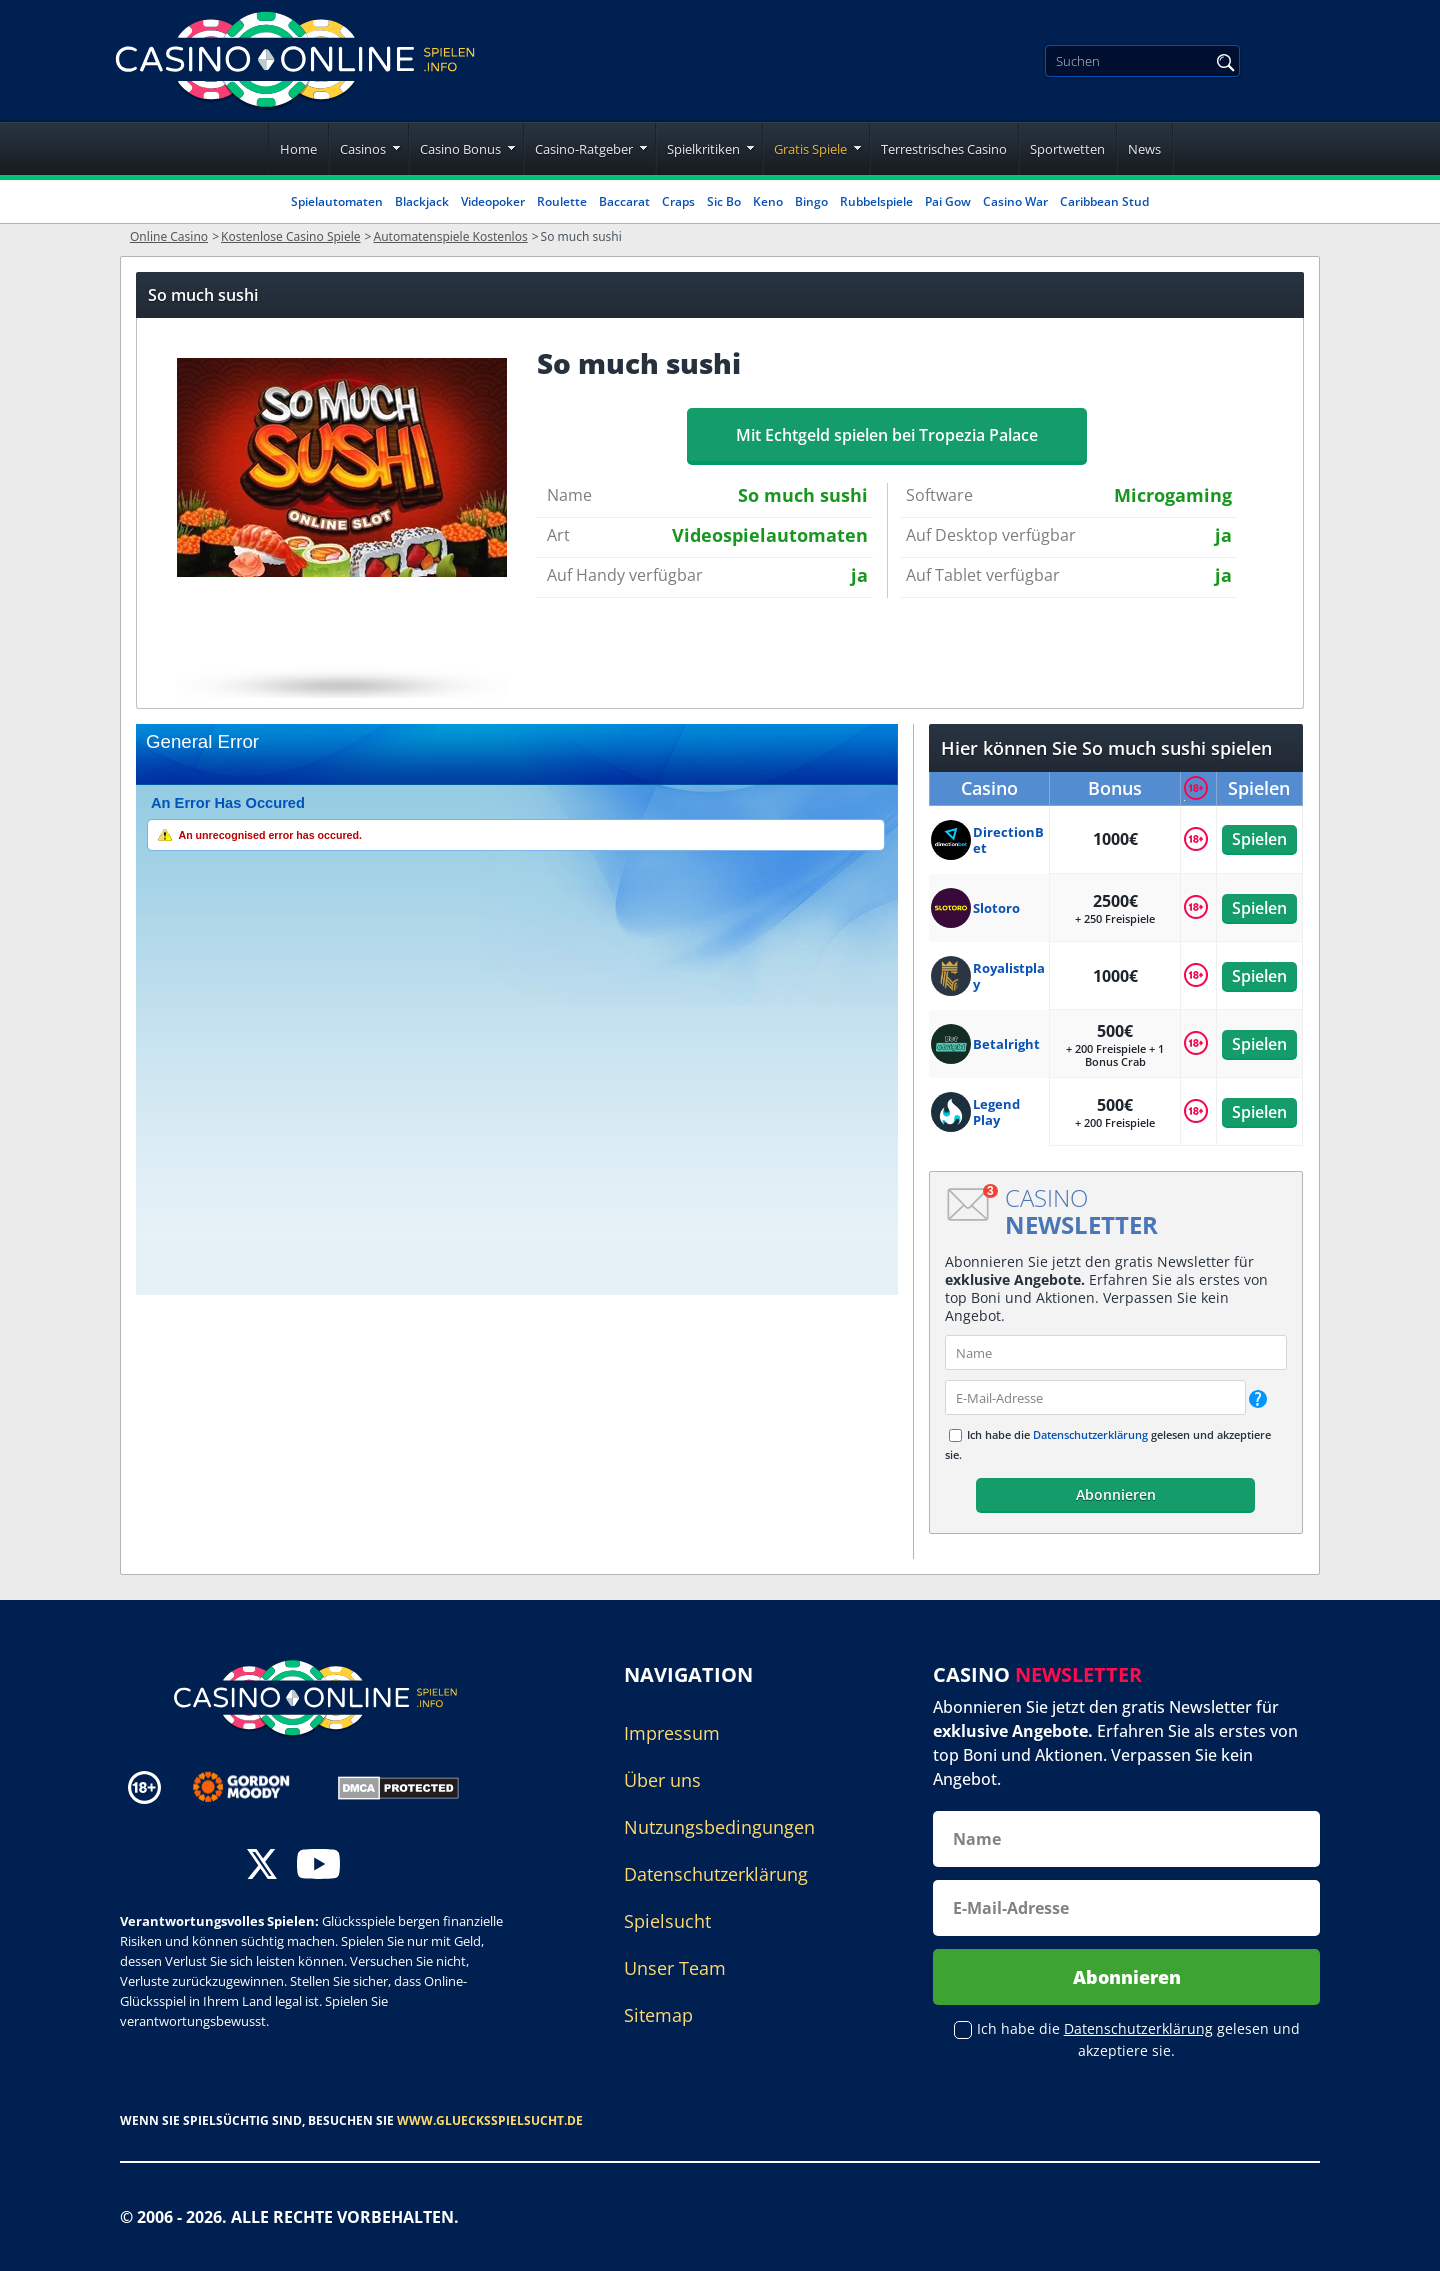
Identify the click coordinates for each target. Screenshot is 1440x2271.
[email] (1095, 1397)
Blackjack (422, 201)
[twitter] (262, 1866)
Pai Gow (948, 201)
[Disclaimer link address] (255, 1787)
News (1144, 149)
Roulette (562, 201)
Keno (768, 201)
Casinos (363, 149)
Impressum (672, 1733)
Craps (678, 201)
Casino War (1015, 201)
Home (298, 149)
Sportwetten (1067, 149)
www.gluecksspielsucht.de (490, 2120)
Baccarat (624, 201)
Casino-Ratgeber (584, 149)
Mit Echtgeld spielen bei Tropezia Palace (887, 435)
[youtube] (318, 1866)
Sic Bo (724, 201)
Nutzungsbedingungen (719, 1827)
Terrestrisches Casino (944, 149)
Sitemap (658, 2015)
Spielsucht (667, 1921)
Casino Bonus (460, 149)
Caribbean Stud (1104, 201)
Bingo (811, 201)
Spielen (1259, 839)
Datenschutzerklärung (1090, 1434)
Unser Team (675, 1968)
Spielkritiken (703, 149)
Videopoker (493, 201)
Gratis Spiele (810, 149)
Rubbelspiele (876, 201)
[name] (1116, 1352)
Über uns (662, 1780)
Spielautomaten (337, 201)
